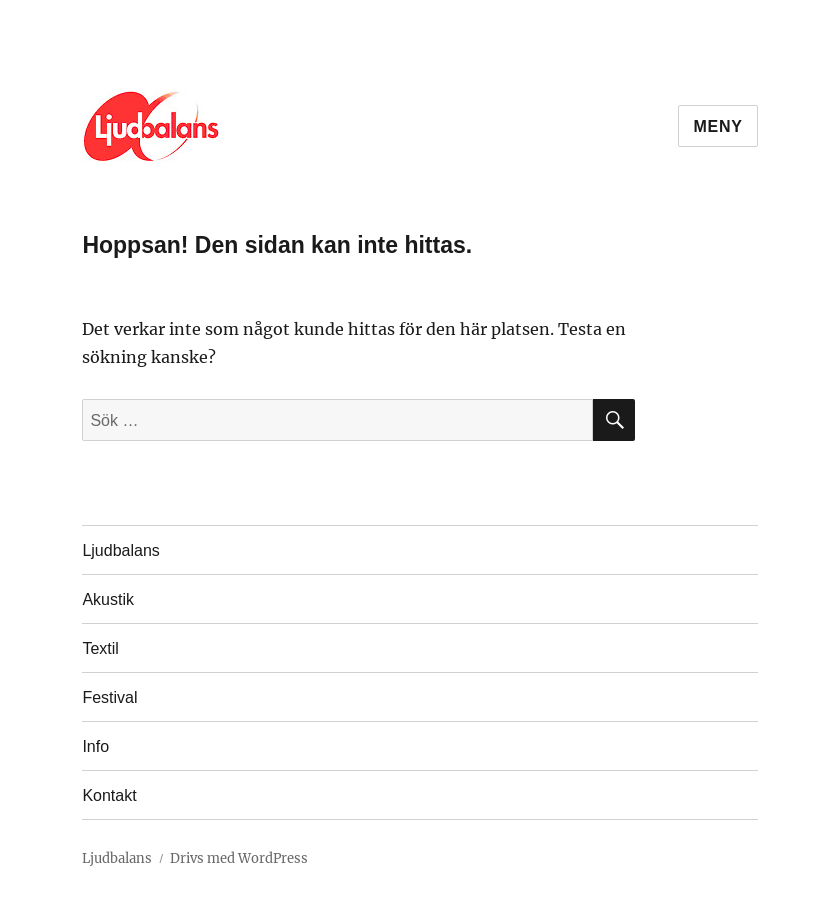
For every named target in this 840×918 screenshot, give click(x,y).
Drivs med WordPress (239, 858)
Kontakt (109, 795)
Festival (109, 697)
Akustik (108, 599)
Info (95, 746)
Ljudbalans (120, 550)
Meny (717, 126)
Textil (100, 648)
